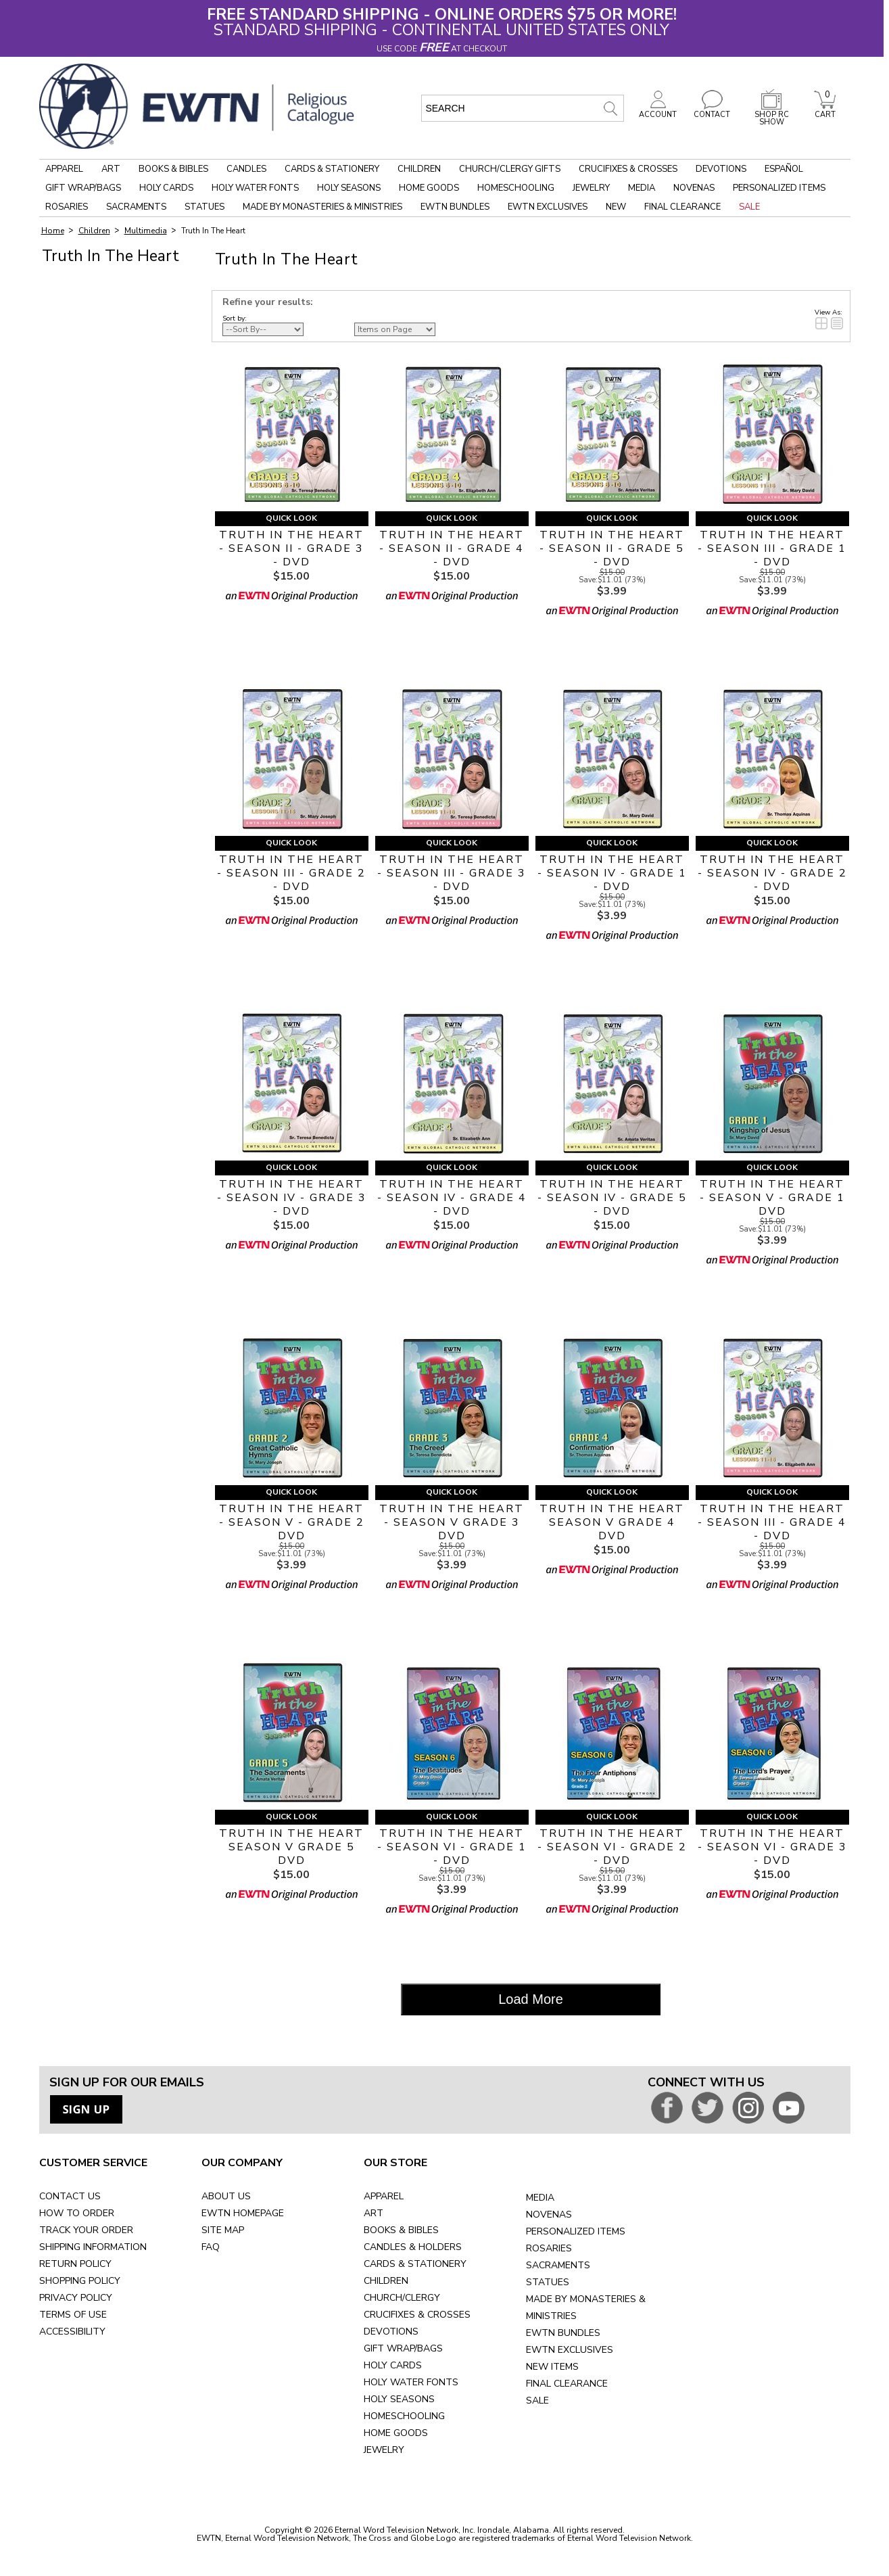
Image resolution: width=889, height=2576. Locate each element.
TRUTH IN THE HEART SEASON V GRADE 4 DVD (611, 1522)
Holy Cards (166, 188)
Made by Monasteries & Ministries (322, 207)
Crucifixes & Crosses (628, 169)
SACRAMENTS (558, 2265)
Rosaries (66, 207)
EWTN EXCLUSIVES (569, 2349)
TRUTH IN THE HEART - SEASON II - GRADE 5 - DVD (611, 548)
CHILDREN (386, 2280)
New (616, 207)
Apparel (64, 169)
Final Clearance (682, 207)
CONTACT (712, 111)
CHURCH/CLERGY (402, 2297)
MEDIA (540, 2197)
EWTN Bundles (455, 207)
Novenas (694, 188)
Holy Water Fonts (255, 188)
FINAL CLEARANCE (567, 2383)
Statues (204, 207)
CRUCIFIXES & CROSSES (417, 2314)
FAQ (210, 2247)
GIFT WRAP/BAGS (403, 2348)
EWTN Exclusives (547, 207)
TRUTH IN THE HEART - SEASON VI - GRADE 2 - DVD (612, 1847)
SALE (537, 2400)
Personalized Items (779, 188)
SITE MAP (222, 2230)
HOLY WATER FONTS (411, 2382)
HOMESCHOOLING (404, 2416)
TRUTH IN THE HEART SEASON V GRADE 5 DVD (291, 1847)
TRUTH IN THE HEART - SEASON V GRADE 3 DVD (451, 1522)
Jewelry (591, 188)
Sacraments (136, 207)
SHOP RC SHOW (771, 114)
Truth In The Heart (213, 231)
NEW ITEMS (552, 2366)
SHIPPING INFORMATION (93, 2247)
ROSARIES (549, 2248)
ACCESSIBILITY (72, 2331)
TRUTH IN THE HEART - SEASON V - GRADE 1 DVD (772, 1198)
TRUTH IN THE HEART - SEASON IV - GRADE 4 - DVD (452, 1198)
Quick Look (291, 518)
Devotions (721, 169)
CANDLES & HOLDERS (413, 2247)
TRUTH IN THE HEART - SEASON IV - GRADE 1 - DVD (612, 873)
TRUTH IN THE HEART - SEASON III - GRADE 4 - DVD (772, 1522)
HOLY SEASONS (399, 2399)
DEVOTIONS (391, 2331)
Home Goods (429, 188)
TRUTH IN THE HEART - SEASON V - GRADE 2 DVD (291, 1522)
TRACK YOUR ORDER (86, 2230)
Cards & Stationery (332, 169)
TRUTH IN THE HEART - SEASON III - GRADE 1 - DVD (772, 548)
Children (419, 169)
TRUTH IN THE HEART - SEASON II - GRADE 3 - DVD (291, 548)
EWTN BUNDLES (563, 2332)
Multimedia (145, 230)
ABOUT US (226, 2196)
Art (110, 169)
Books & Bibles (173, 169)
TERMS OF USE (73, 2314)
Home (52, 230)
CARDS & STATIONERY (415, 2263)
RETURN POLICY (75, 2263)
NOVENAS (549, 2214)
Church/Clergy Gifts (509, 169)
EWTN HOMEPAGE (242, 2213)
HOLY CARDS (393, 2365)
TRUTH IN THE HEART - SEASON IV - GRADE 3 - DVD (291, 1198)
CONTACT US (70, 2196)
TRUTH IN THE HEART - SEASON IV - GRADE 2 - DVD (772, 873)
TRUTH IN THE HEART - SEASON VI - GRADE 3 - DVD (772, 1847)
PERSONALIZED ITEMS (575, 2231)
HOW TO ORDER (76, 2213)
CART (825, 111)
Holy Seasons (349, 188)
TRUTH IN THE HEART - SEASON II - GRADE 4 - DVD (451, 548)
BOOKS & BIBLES (401, 2230)
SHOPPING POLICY (79, 2280)
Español (784, 169)
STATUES (547, 2282)
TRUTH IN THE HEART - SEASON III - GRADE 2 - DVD (291, 873)
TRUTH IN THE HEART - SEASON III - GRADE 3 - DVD (451, 873)
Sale (749, 207)
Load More (530, 1999)
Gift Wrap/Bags (83, 188)
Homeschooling (515, 188)
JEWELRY (384, 2449)
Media (641, 188)
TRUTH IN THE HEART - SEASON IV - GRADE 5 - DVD (612, 1198)
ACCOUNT (658, 111)
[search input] (522, 108)
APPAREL (384, 2196)
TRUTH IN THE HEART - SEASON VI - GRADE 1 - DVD (452, 1847)
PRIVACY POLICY (75, 2297)
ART (373, 2213)
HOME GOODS (396, 2433)
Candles (246, 169)
